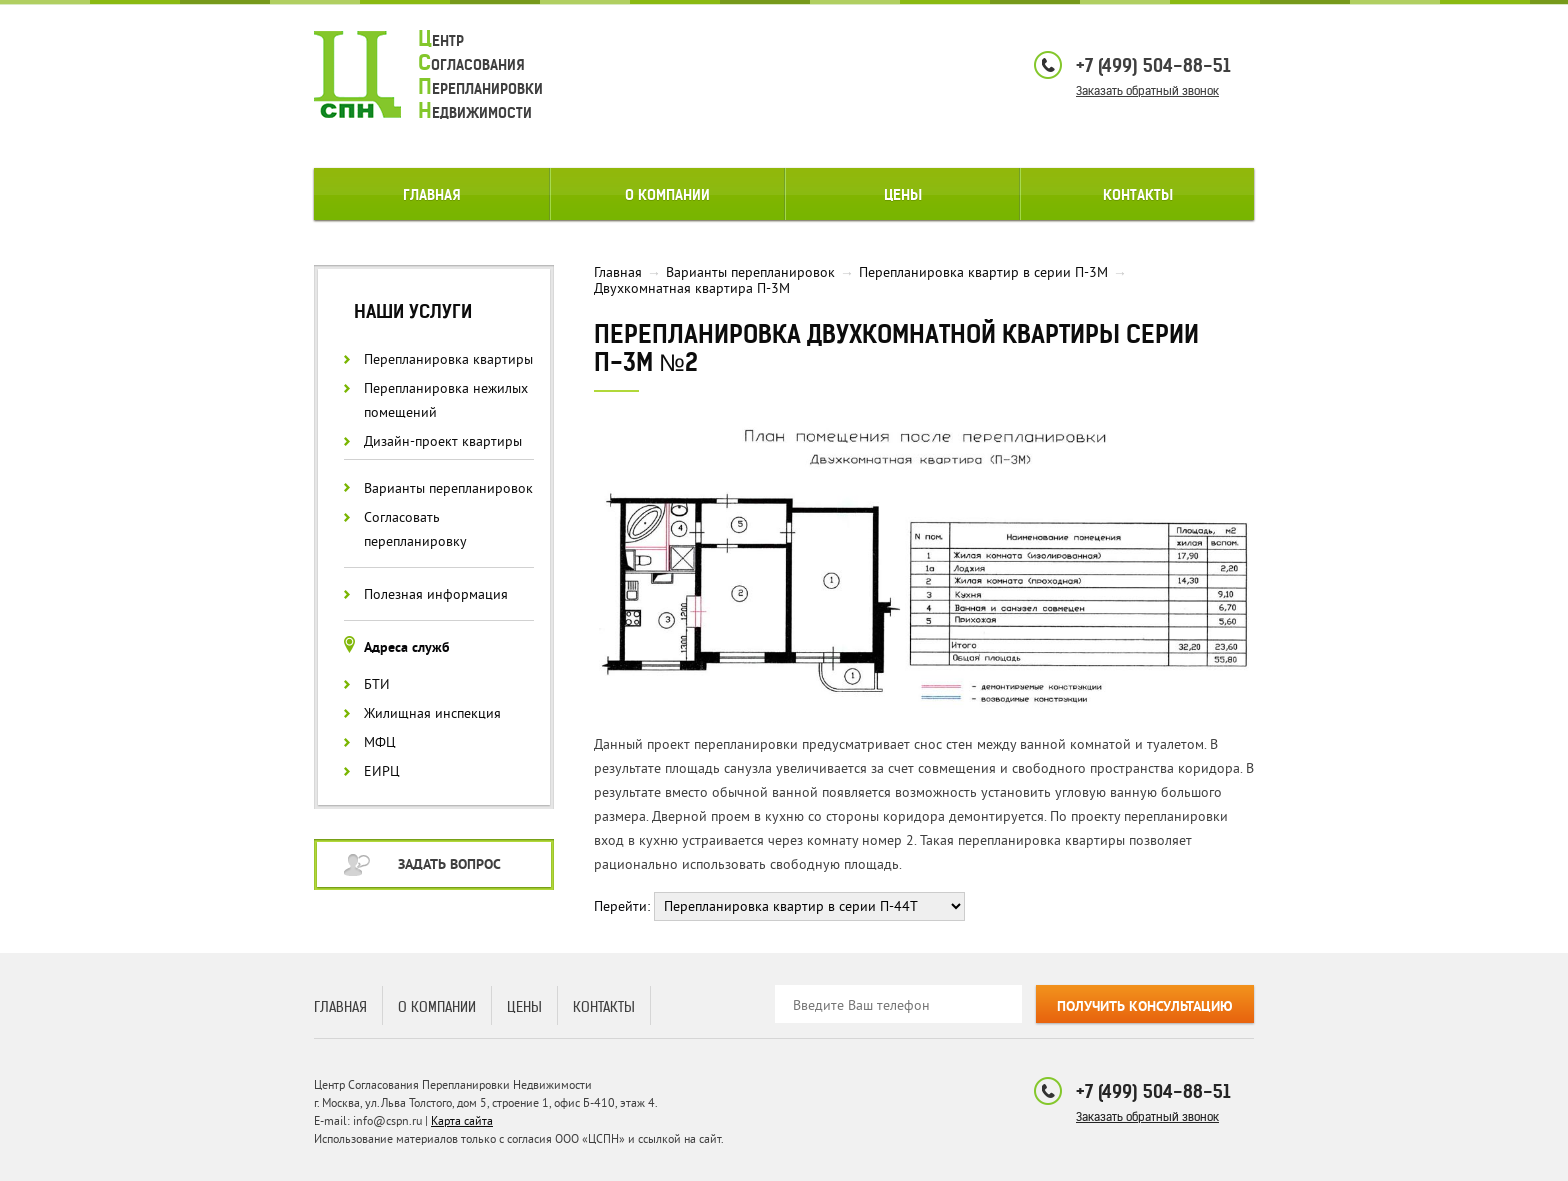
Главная (432, 195)
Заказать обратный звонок (1147, 90)
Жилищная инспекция (432, 713)
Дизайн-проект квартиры (443, 441)
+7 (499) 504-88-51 (1153, 65)
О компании (667, 195)
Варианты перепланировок (448, 488)
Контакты (1138, 195)
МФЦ (380, 742)
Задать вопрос (449, 865)
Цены (903, 195)
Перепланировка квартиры (448, 359)
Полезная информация (436, 594)
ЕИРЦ (382, 771)
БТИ (377, 684)
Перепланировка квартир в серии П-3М (983, 272)
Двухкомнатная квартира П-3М (692, 288)
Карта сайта (462, 1121)
